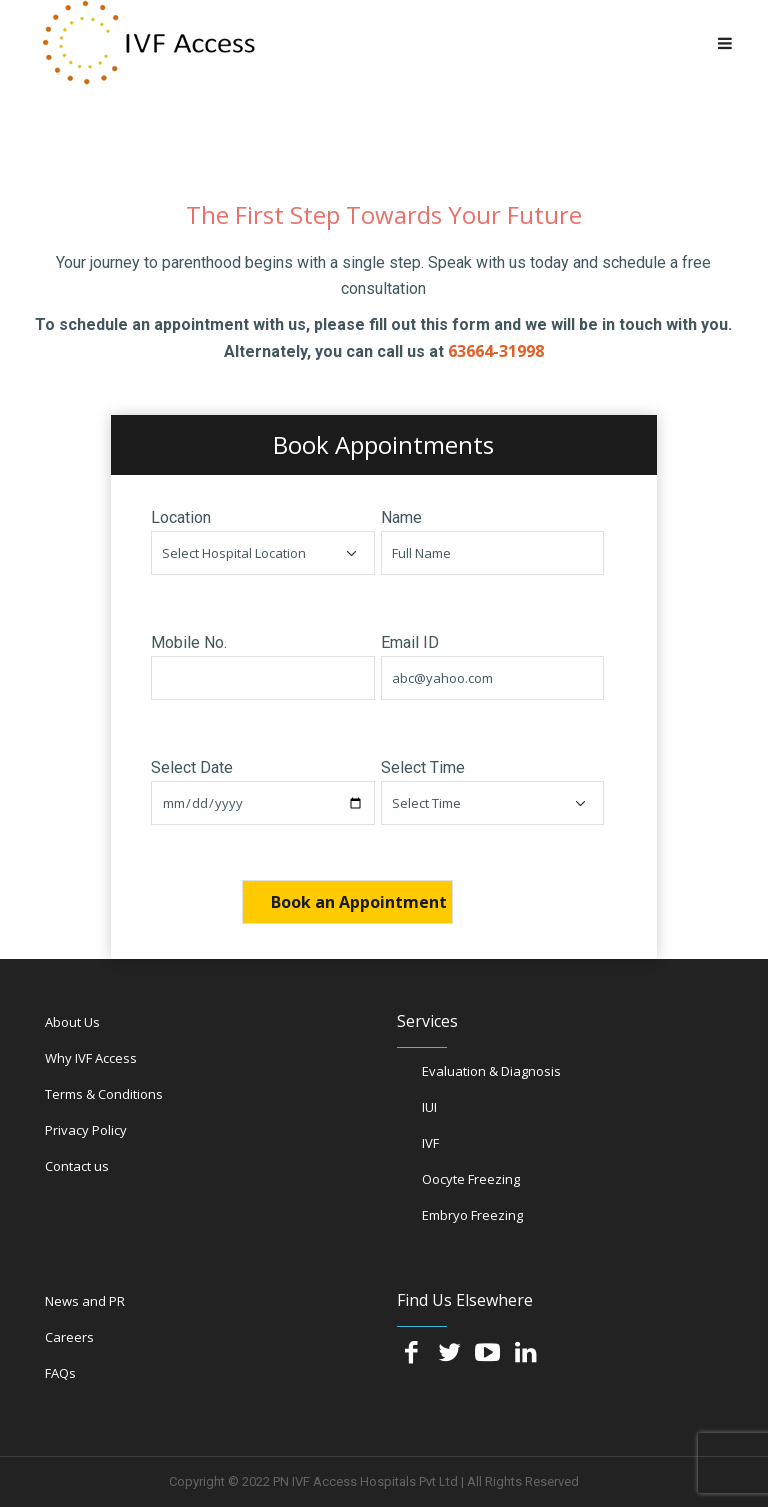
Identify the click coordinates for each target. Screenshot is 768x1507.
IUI (429, 1107)
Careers (69, 1337)
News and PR (85, 1301)
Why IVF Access (91, 1058)
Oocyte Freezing (471, 1179)
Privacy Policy (86, 1130)
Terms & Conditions (104, 1094)
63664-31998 (496, 351)
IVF (430, 1143)
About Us (72, 1022)
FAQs (60, 1373)
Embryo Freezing (472, 1215)
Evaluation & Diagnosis (491, 1071)
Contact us (77, 1166)
